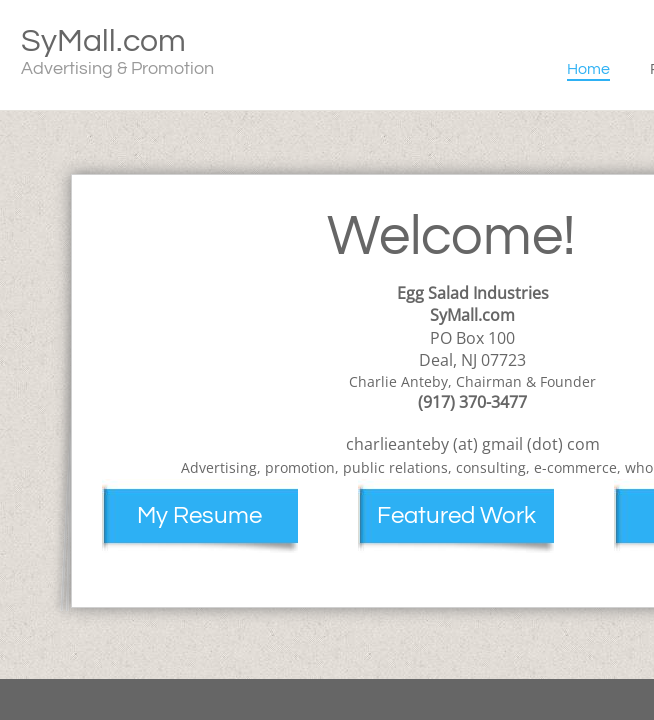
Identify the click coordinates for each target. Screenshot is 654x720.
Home (588, 69)
